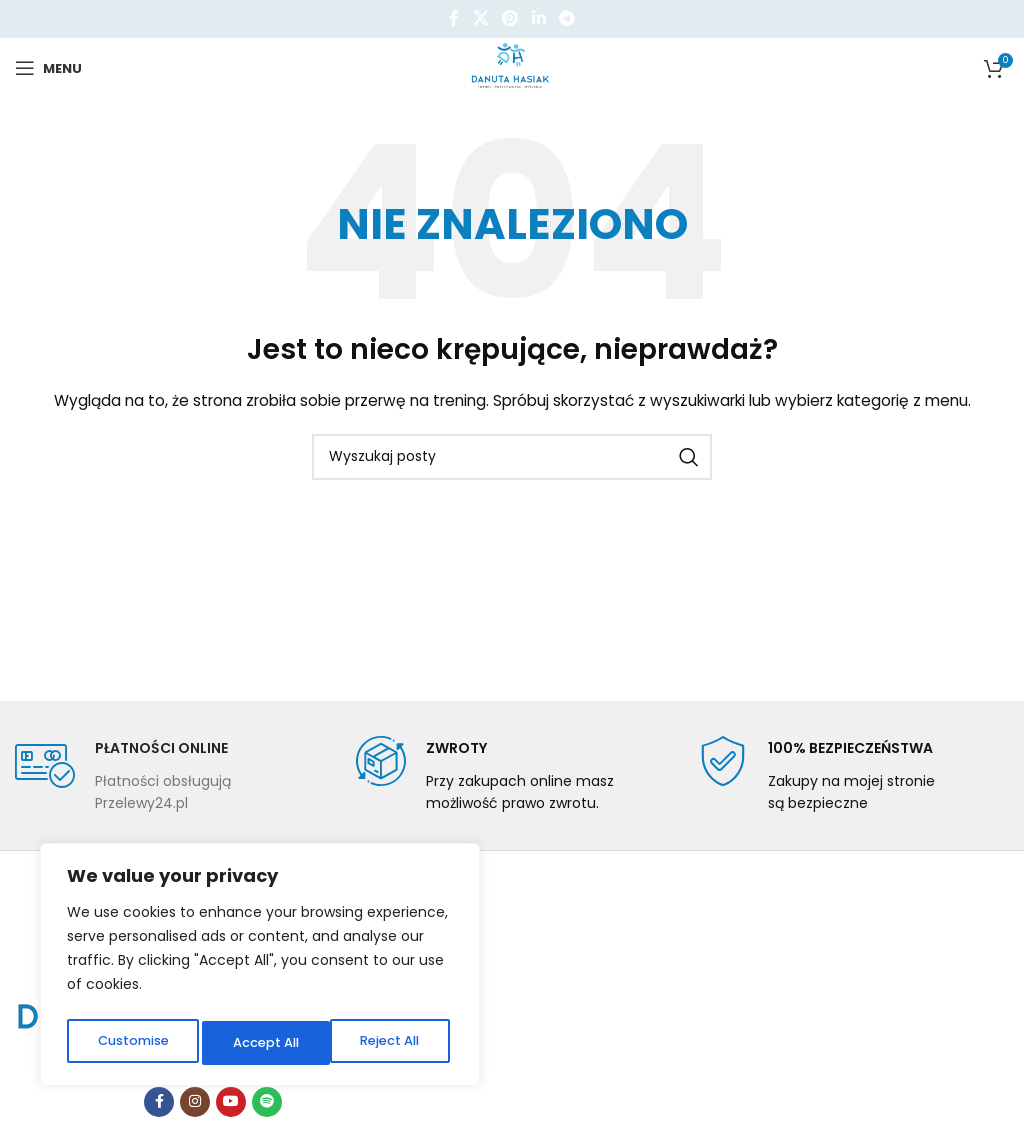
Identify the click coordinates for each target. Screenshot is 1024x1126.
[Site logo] (512, 67)
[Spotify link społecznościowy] (267, 1102)
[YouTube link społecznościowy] (231, 1102)
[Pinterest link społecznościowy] (510, 18)
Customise (131, 1043)
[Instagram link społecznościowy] (195, 1102)
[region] (260, 969)
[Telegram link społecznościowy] (566, 18)
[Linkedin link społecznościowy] (538, 18)
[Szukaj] (512, 457)
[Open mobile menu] (48, 68)
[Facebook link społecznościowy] (454, 18)
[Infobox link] (170, 775)
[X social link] (480, 18)
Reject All (261, 1043)
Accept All (390, 1043)
